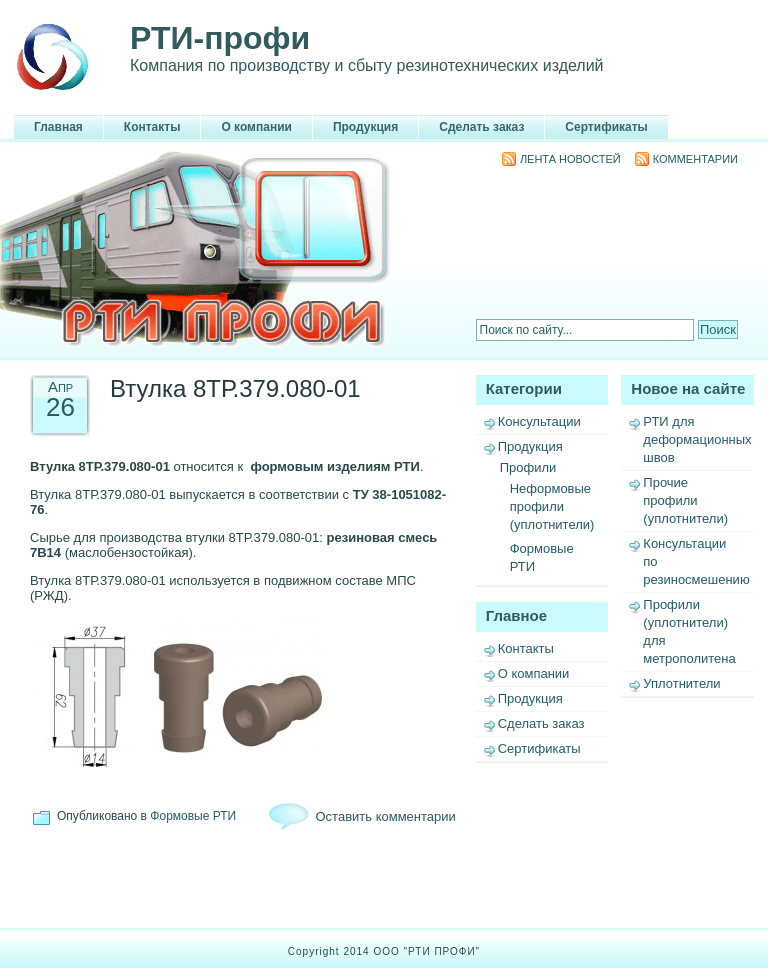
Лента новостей (570, 159)
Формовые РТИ (193, 816)
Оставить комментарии (386, 816)
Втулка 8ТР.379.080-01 (235, 388)
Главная (58, 127)
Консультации (539, 421)
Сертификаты (606, 127)
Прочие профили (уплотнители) (685, 500)
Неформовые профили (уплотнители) (552, 506)
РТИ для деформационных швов (697, 439)
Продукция (365, 127)
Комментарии (695, 159)
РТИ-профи (220, 38)
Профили (528, 467)
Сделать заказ (481, 127)
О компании (256, 127)
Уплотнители (681, 683)
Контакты (152, 127)
